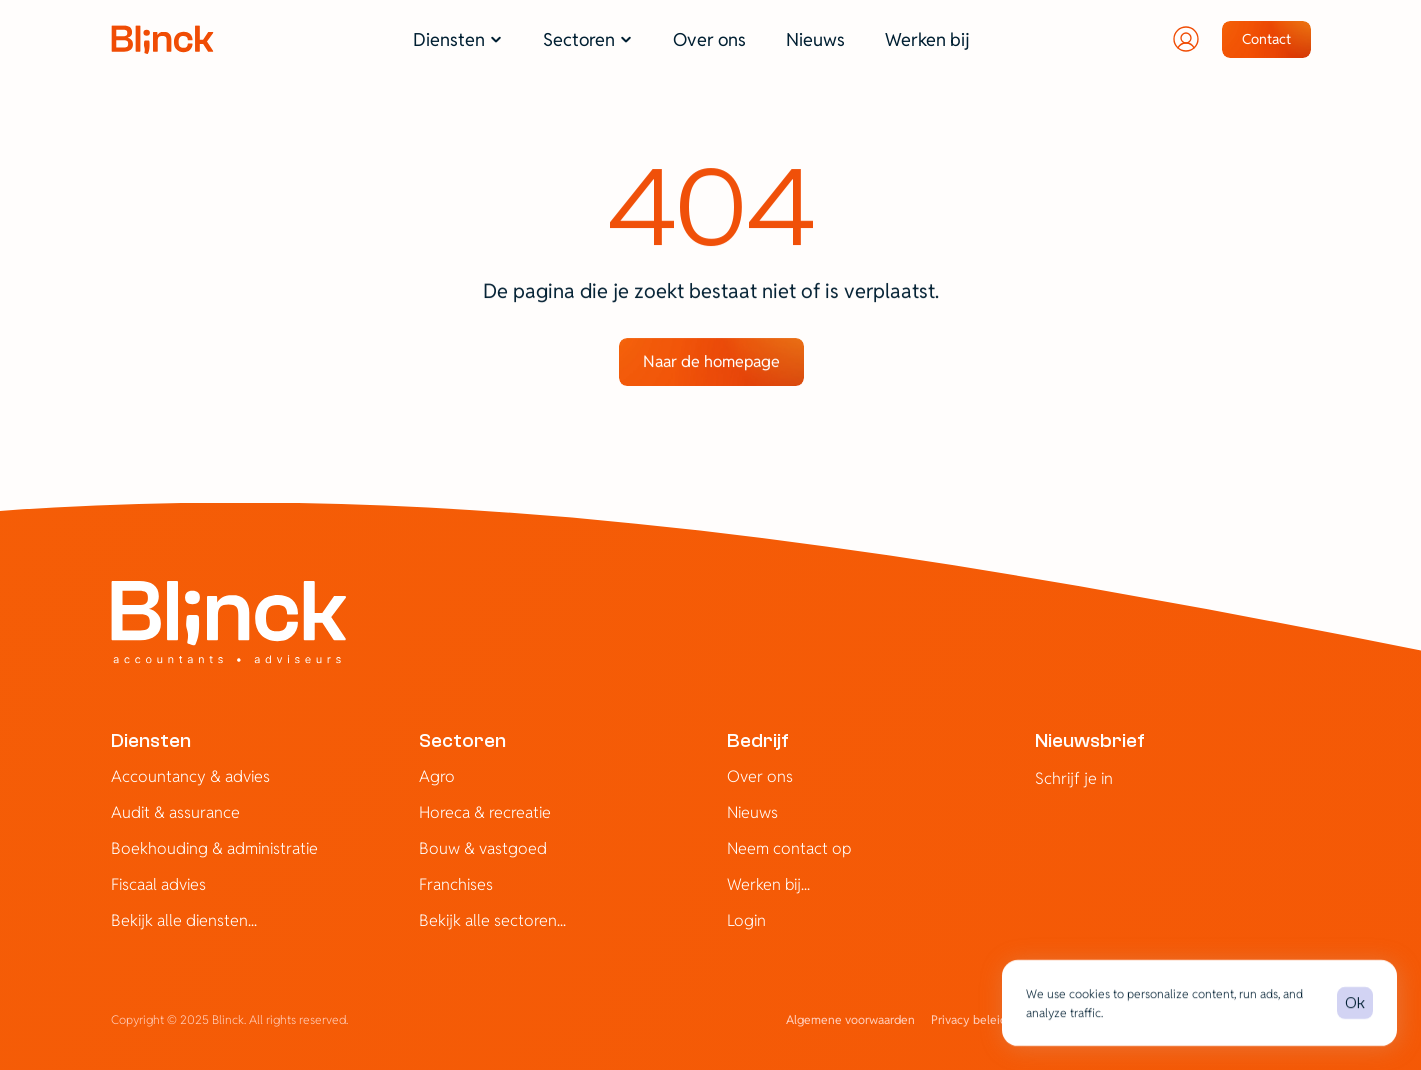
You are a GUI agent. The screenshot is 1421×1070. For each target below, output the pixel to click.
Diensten (151, 740)
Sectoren (462, 740)
